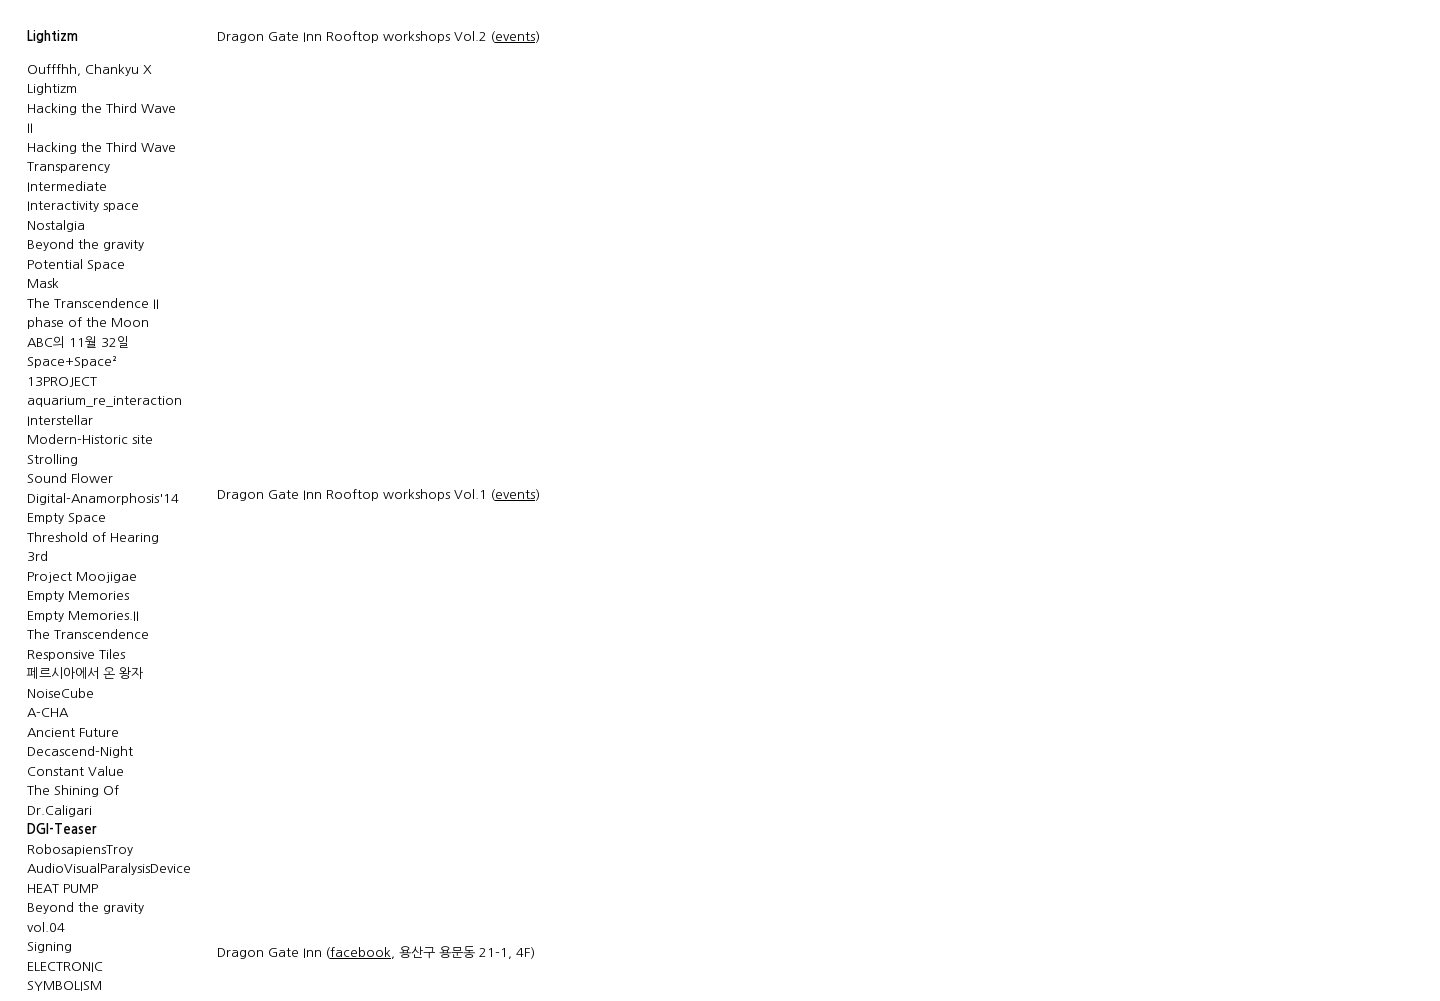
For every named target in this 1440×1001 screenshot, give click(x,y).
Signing (49, 946)
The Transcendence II (93, 303)
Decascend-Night (80, 751)
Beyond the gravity (85, 244)
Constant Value (75, 771)
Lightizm (52, 36)
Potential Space (76, 264)
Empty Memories (78, 595)
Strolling (52, 459)
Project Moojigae (82, 576)
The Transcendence (88, 634)
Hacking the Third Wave (101, 147)
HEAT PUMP (62, 888)
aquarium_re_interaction (104, 400)
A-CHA (47, 712)
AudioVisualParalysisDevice (109, 868)
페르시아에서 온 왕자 (85, 673)
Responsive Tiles (76, 654)
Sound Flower (70, 478)
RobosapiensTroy (80, 849)
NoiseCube (60, 693)
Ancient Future (73, 732)
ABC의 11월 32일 (78, 342)
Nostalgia (56, 225)
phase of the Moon (88, 322)
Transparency (68, 166)
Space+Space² (72, 361)
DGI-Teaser (61, 829)
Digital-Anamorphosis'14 (103, 498)
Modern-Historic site (90, 439)
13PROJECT (62, 381)
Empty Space (66, 517)
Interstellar (60, 420)
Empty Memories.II (83, 615)
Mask (43, 283)
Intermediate (67, 186)
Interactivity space (83, 205)
